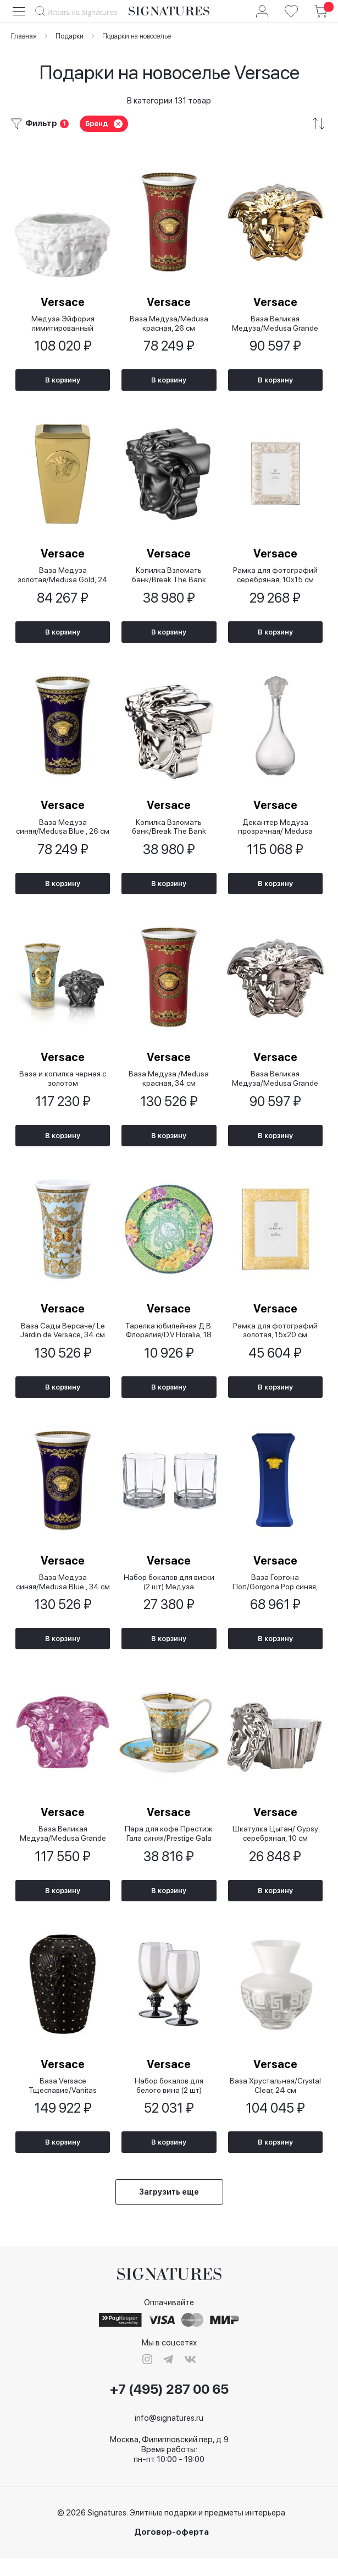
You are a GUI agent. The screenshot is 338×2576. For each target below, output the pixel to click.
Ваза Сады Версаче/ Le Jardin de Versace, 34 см (62, 1340)
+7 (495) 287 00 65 (169, 2407)
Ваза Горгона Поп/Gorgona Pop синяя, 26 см (275, 1594)
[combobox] (77, 12)
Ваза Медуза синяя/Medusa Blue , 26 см (62, 832)
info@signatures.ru (169, 2436)
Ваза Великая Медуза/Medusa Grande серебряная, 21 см (275, 1086)
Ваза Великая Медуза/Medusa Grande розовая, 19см (63, 1848)
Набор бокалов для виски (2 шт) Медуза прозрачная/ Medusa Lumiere (169, 1594)
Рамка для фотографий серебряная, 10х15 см (275, 578)
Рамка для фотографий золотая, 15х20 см (275, 1340)
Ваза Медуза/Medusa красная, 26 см (169, 324)
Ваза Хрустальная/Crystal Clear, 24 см (275, 2102)
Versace (63, 303)
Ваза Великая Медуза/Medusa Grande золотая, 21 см (275, 324)
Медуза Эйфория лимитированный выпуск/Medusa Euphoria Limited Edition (63, 324)
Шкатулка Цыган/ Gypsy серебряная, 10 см (275, 1848)
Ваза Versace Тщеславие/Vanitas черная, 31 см (63, 2102)
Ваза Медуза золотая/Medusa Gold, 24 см (63, 578)
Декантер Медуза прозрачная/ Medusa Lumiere (275, 832)
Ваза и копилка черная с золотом (62, 1086)
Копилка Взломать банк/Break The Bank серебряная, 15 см (169, 832)
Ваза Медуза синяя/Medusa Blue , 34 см (62, 1594)
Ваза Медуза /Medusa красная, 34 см (169, 1086)
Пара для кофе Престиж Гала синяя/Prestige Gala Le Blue (169, 1848)
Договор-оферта (171, 2550)
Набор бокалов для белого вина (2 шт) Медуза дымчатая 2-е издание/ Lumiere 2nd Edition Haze (169, 2102)
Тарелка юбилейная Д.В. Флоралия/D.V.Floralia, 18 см (169, 1340)
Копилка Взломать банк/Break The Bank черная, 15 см (169, 578)
